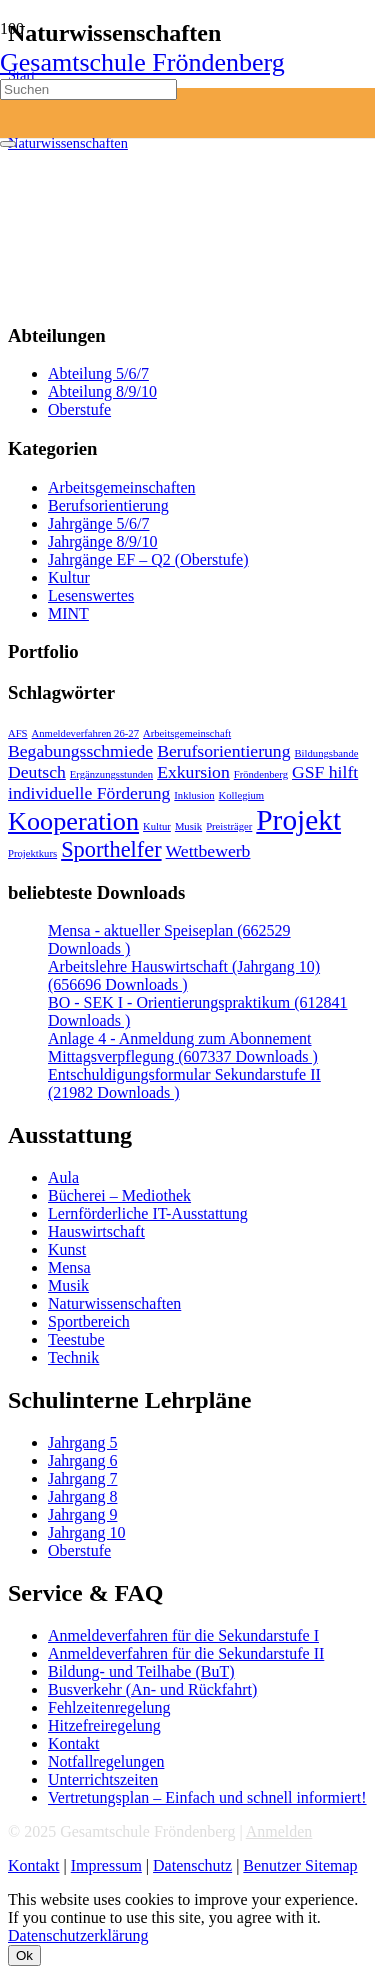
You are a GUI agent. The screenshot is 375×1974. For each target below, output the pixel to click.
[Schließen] (8, 144)
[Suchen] (88, 89)
